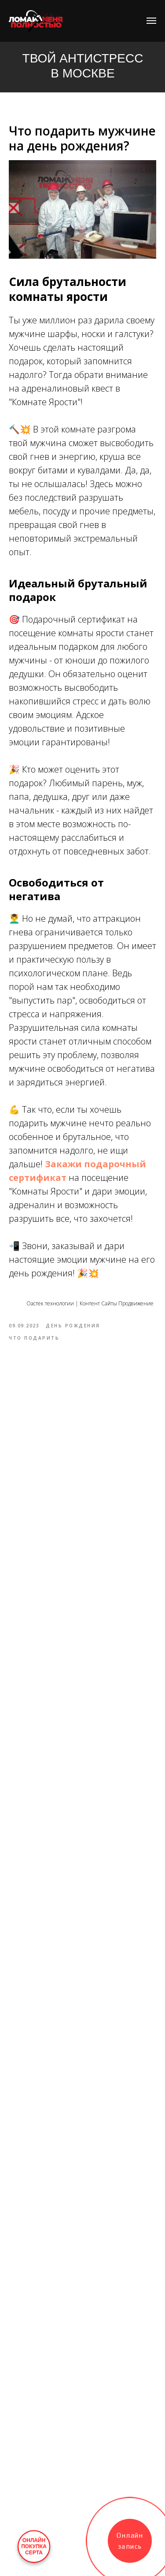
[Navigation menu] (151, 21)
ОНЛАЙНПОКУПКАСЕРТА (34, 2546)
